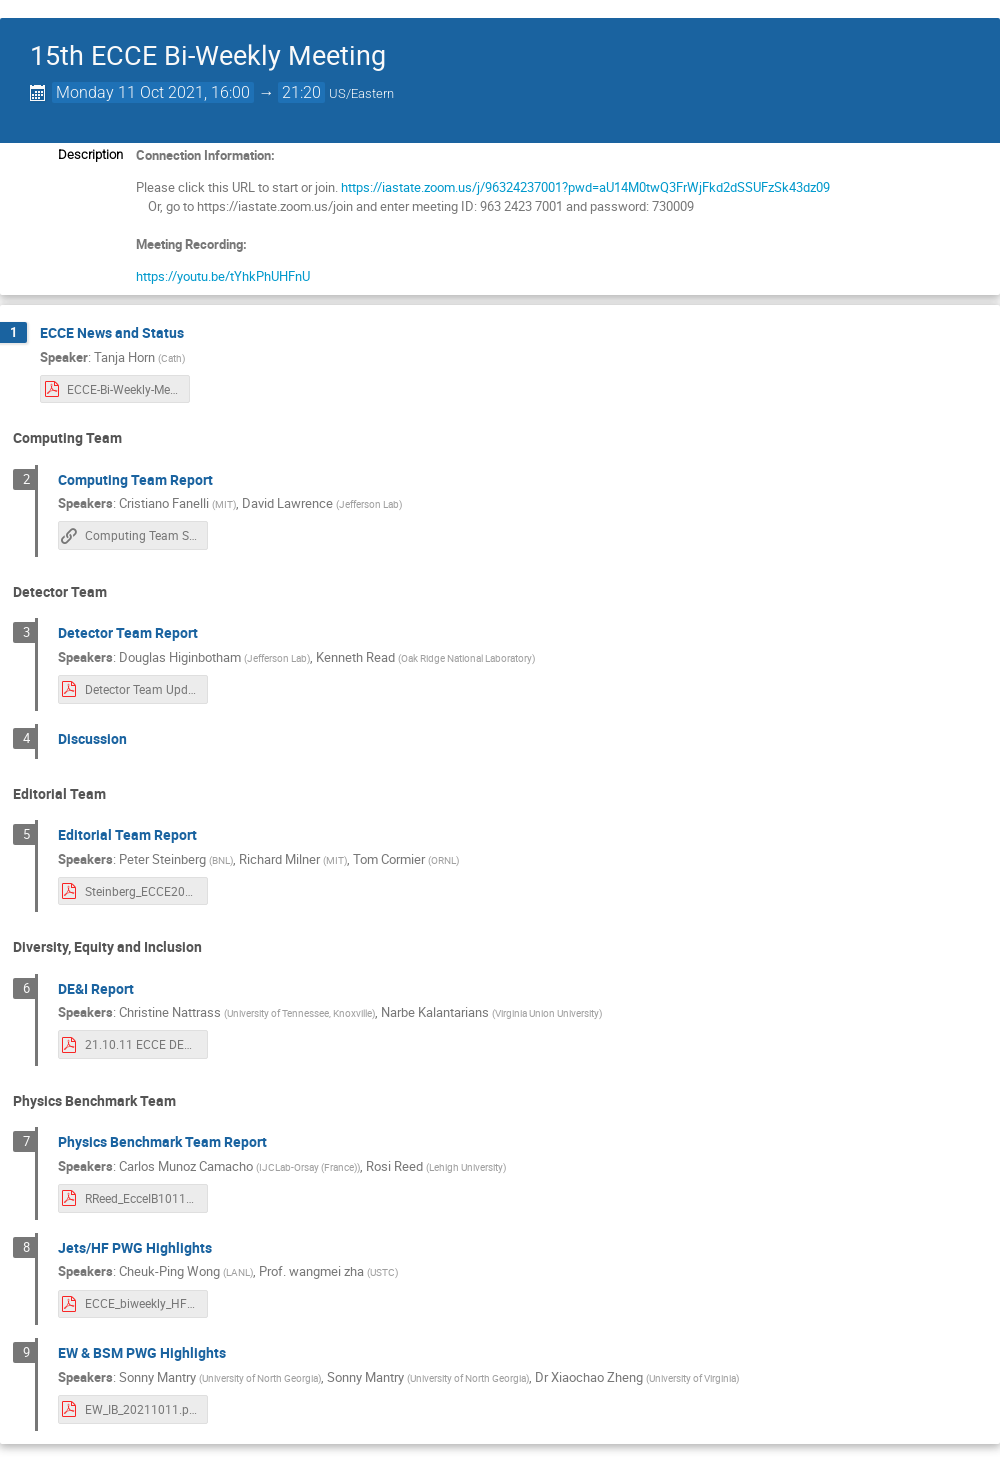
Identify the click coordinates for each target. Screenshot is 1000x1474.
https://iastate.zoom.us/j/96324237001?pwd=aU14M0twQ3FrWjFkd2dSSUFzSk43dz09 (584, 187)
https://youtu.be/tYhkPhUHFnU (223, 276)
